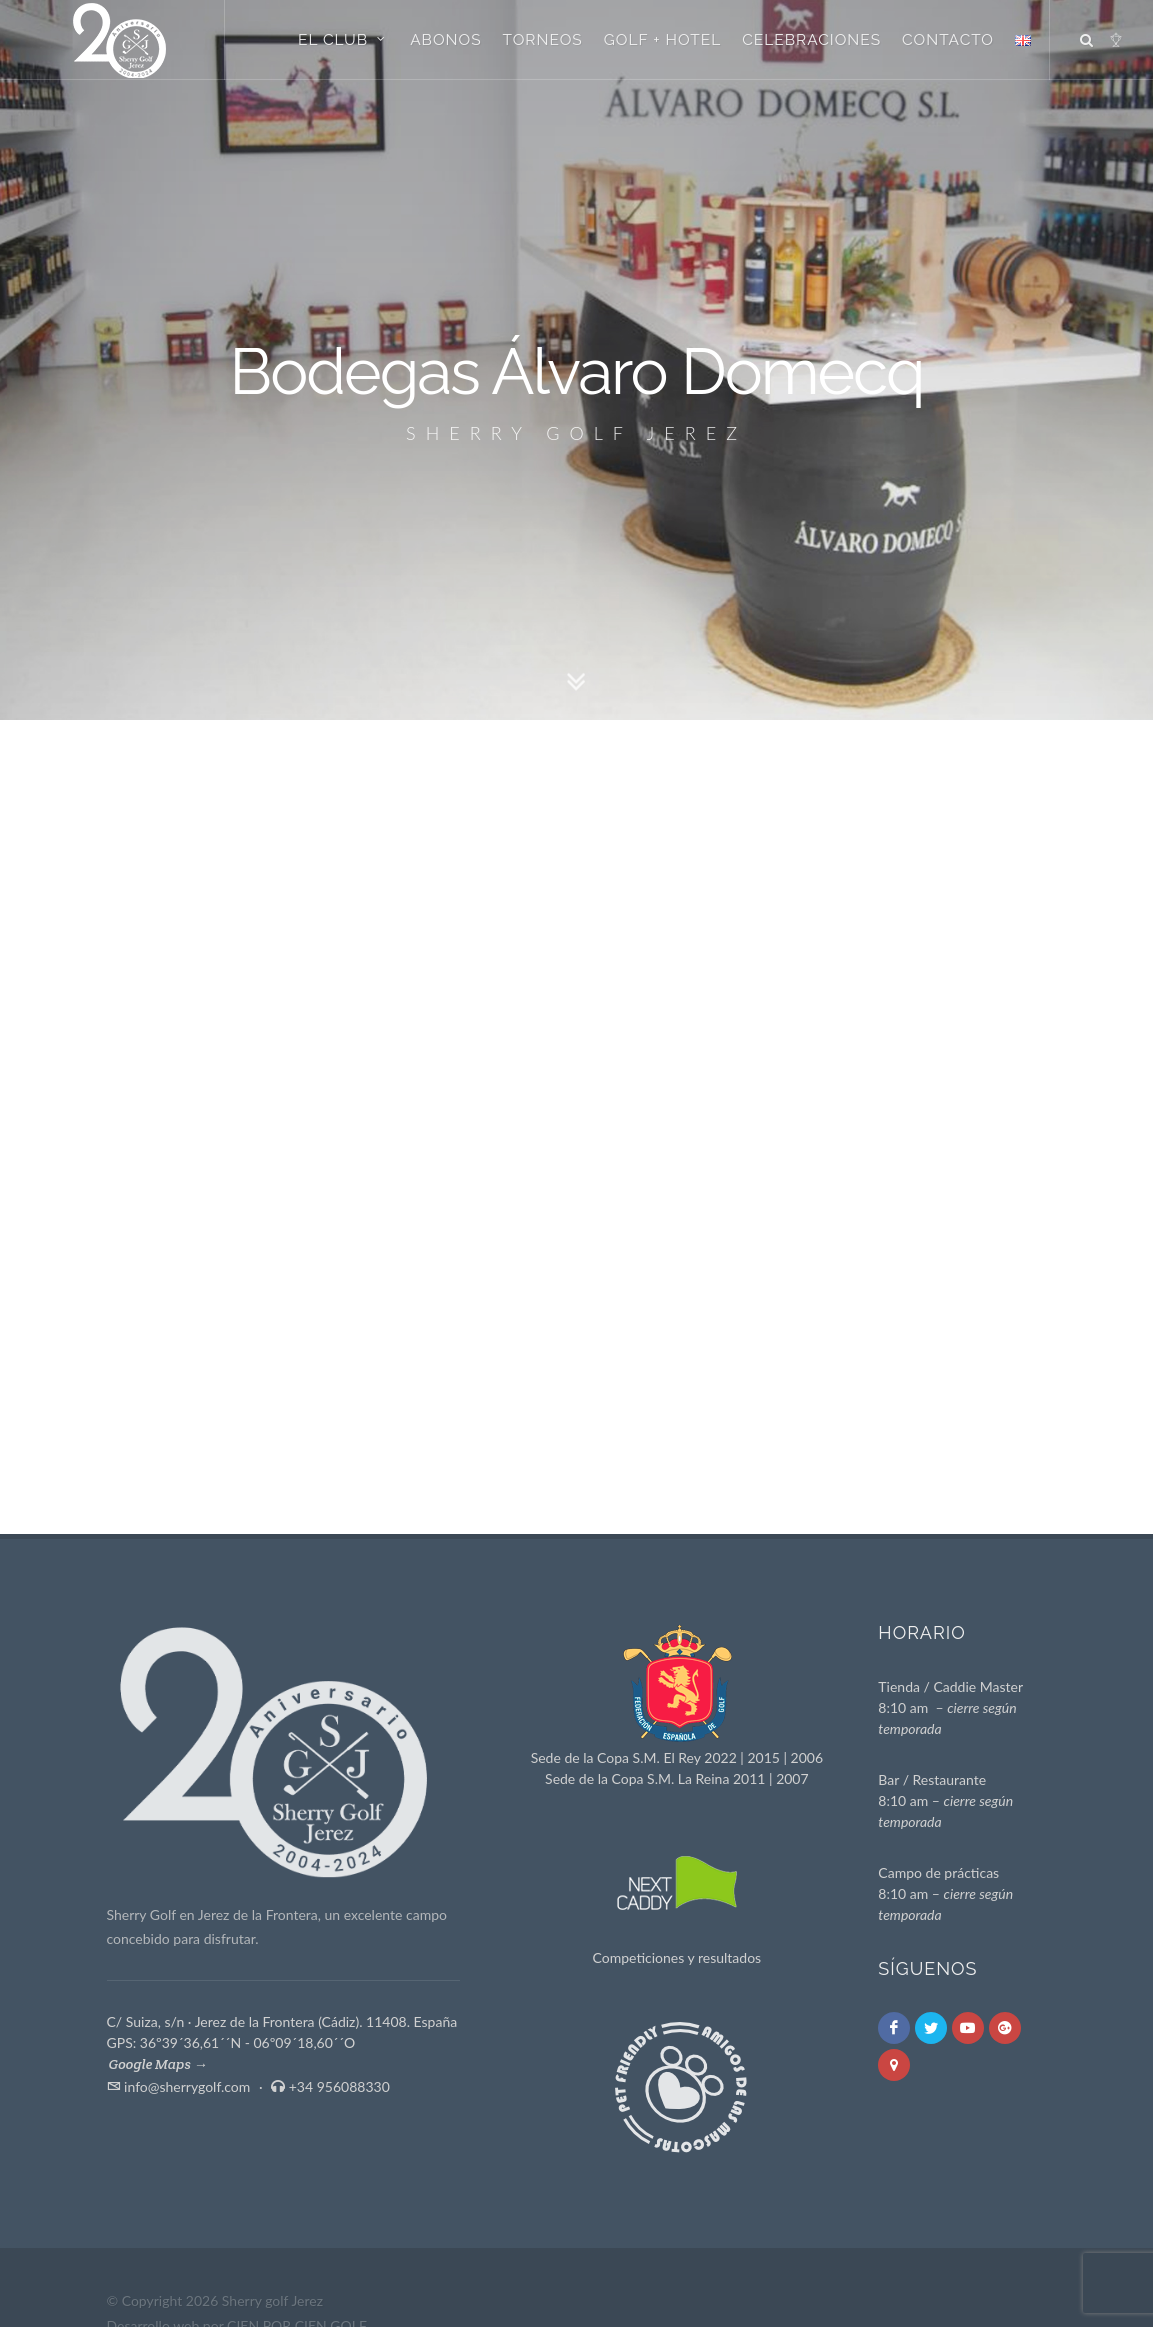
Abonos (445, 39)
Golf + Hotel (663, 39)
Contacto (948, 39)
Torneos (543, 39)
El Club (343, 39)
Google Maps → (158, 2064)
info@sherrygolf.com (187, 2086)
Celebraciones (811, 39)
